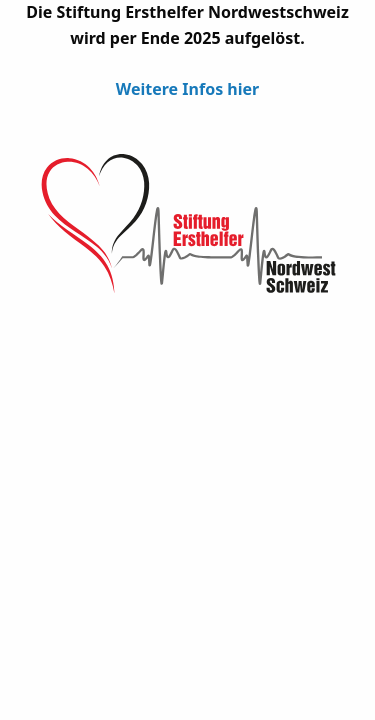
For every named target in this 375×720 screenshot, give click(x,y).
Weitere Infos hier (187, 89)
